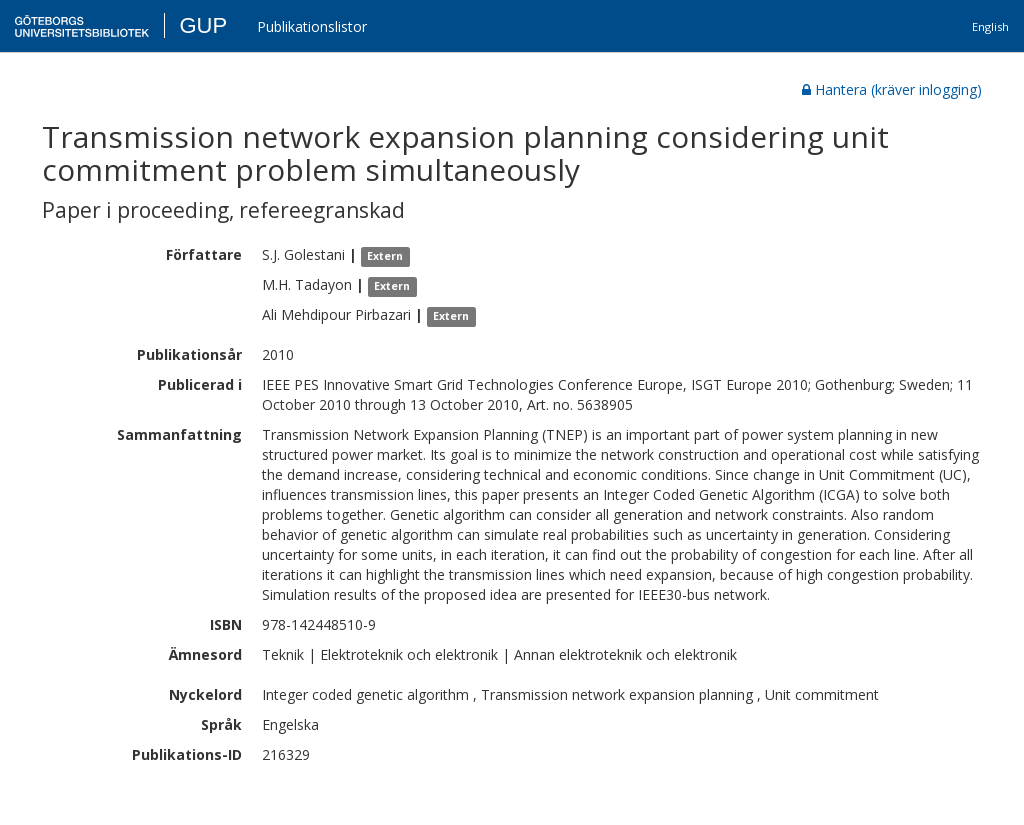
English (990, 26)
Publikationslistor (312, 26)
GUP (203, 25)
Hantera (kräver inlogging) (892, 89)
